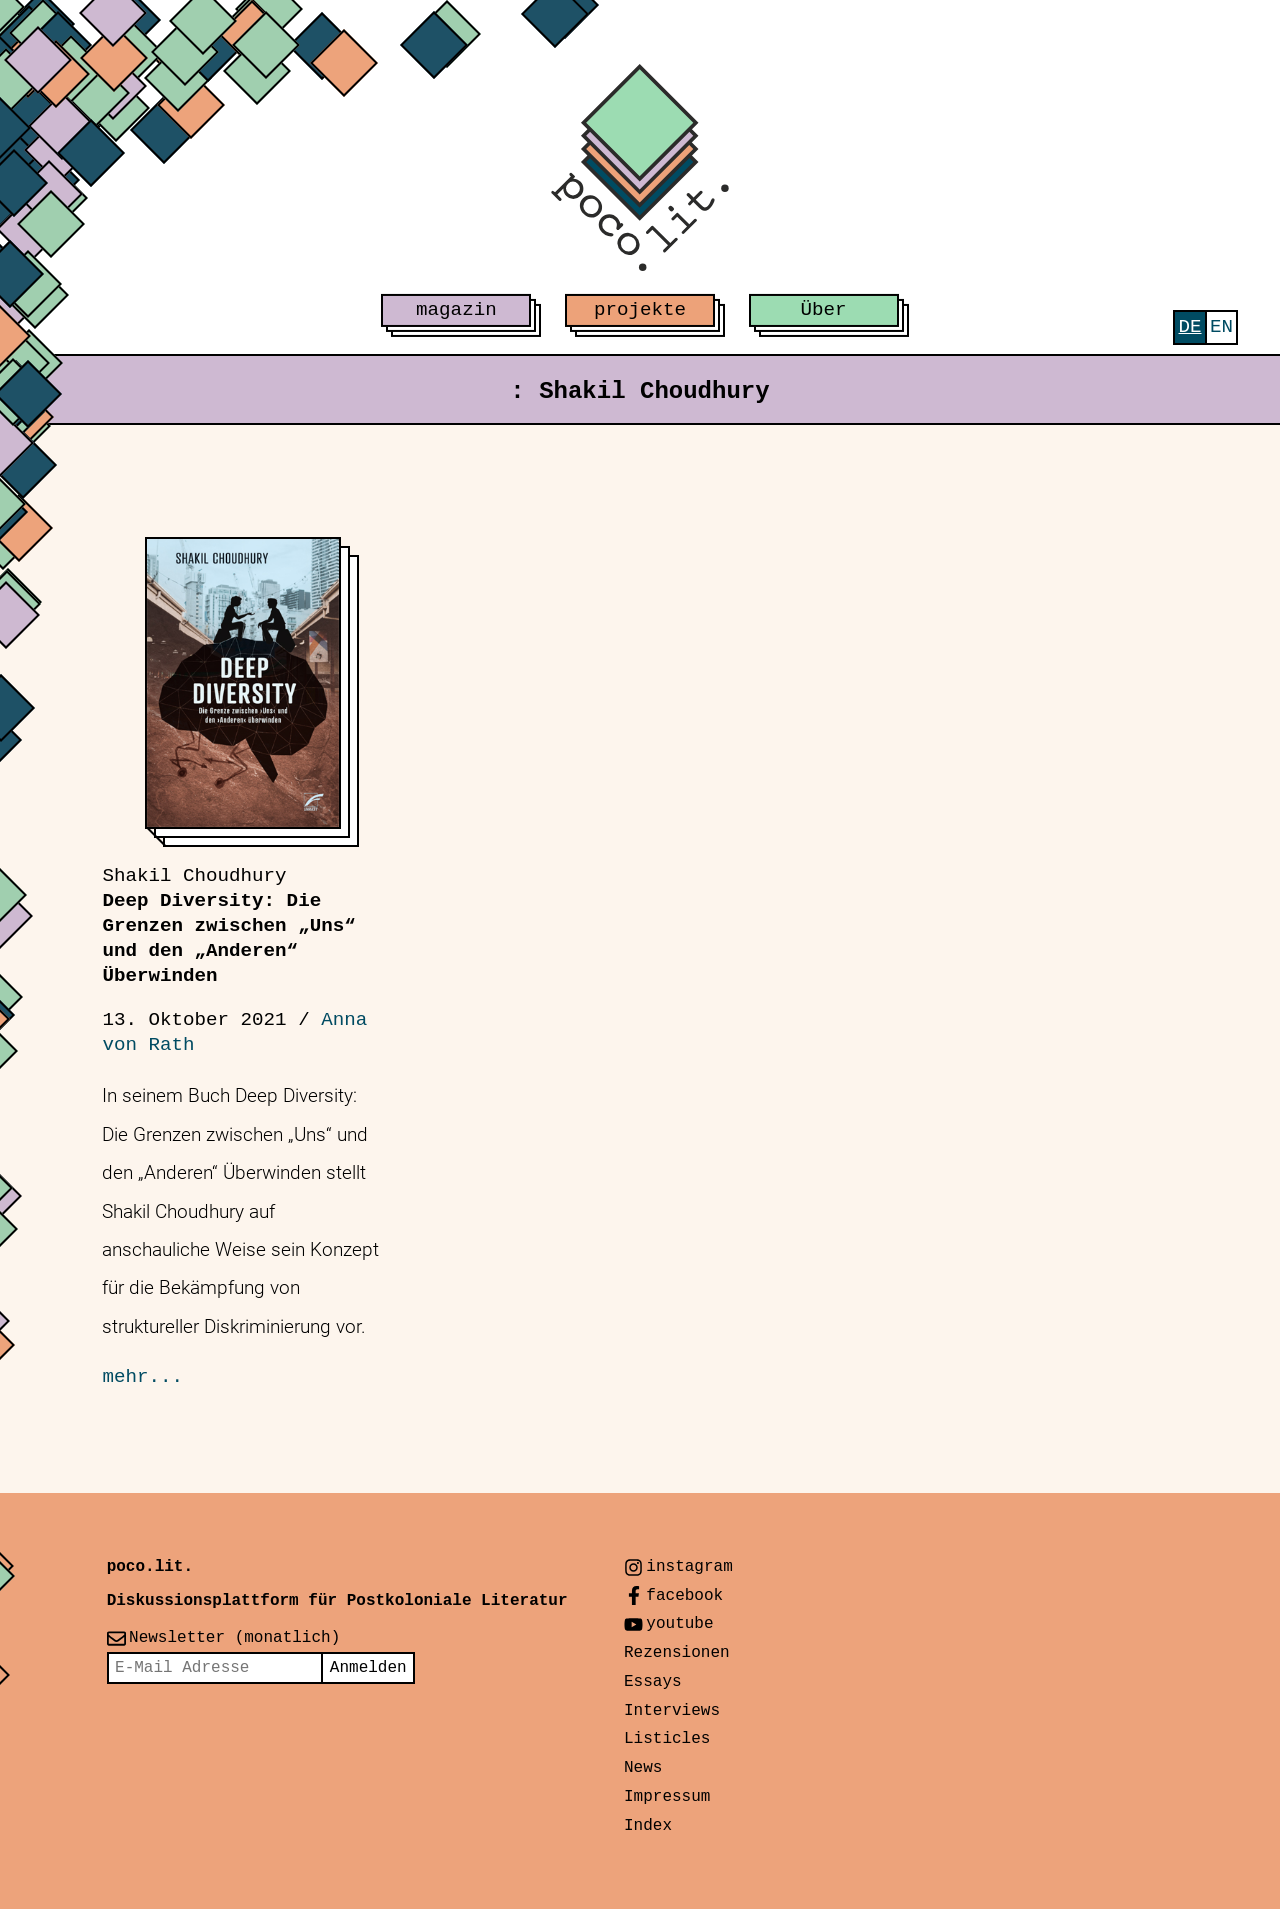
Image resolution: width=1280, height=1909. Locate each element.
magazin (456, 310)
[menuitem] (1189, 327)
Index (648, 1826)
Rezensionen (677, 1653)
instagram (689, 1567)
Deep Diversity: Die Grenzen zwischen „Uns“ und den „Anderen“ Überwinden (228, 926)
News (643, 1768)
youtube (679, 1624)
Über (824, 310)
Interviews (672, 1711)
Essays (653, 1682)
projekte (640, 310)
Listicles (667, 1739)
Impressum (667, 1797)
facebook (684, 1596)
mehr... (142, 1377)
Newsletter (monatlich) (234, 1638)
